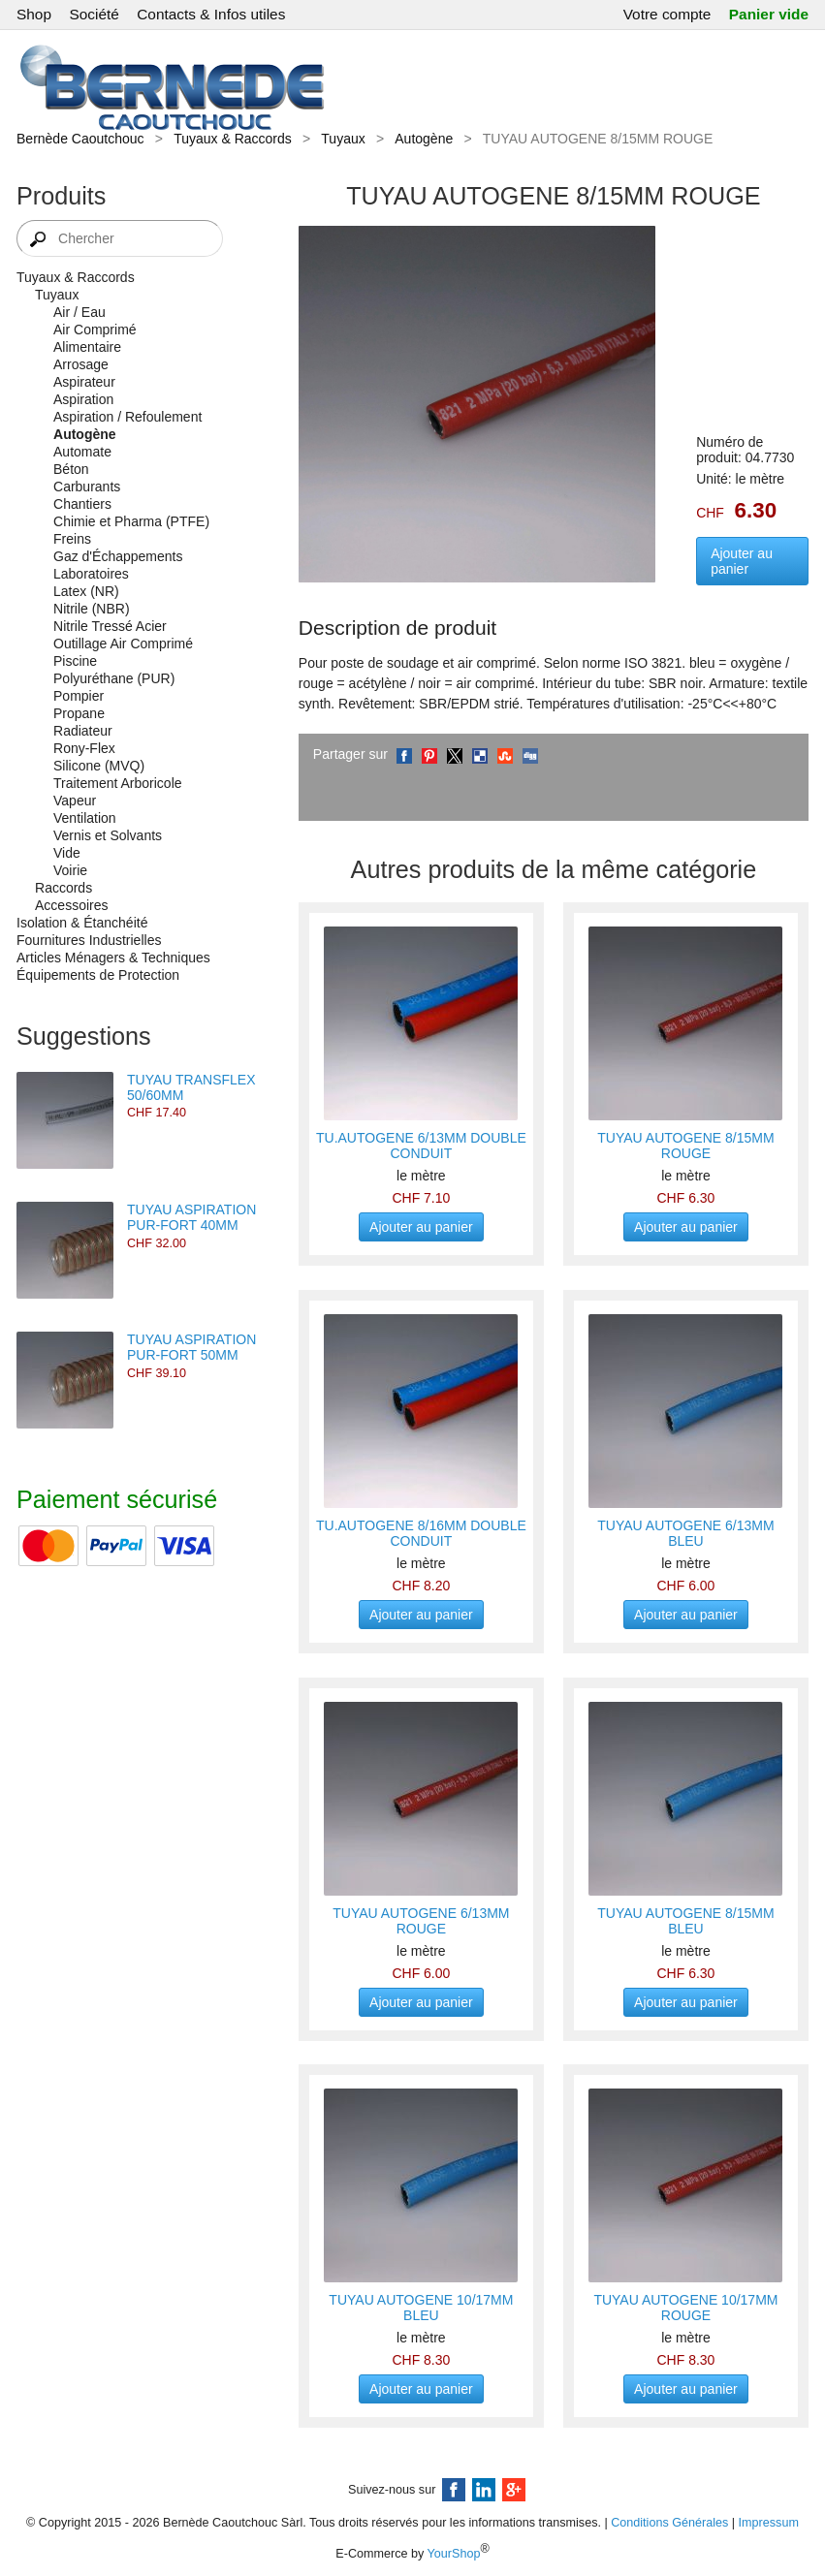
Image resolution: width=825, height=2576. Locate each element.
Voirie (70, 870)
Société (93, 14)
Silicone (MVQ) (98, 765)
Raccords (63, 888)
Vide (66, 853)
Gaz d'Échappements (117, 556)
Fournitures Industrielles (88, 940)
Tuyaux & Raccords (233, 138)
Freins (72, 539)
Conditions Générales (669, 2522)
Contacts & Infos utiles (211, 14)
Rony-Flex (84, 748)
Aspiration (83, 399)
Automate (82, 451)
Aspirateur (84, 382)
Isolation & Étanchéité (81, 922)
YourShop (454, 2554)
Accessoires (71, 905)
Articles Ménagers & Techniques (113, 957)
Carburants (86, 486)
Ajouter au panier (742, 561)
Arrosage (81, 364)
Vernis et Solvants (107, 835)
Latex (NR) (86, 591)
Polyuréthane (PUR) (114, 678)
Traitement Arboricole (117, 783)
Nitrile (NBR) (91, 608)
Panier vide (769, 14)
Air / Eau (79, 312)
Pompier (78, 696)
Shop (33, 14)
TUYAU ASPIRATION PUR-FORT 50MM (191, 1347)
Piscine (75, 661)
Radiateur (82, 731)
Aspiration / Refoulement (127, 417)
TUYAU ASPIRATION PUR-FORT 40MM (191, 1217)
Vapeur (74, 800)
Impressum (769, 2522)
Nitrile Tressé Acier (110, 626)
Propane (79, 713)
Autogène (424, 138)
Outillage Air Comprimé (123, 643)
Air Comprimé (95, 329)
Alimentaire (87, 347)
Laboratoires (91, 574)
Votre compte (667, 14)
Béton (71, 469)
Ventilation (84, 818)
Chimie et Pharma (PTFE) (131, 521)
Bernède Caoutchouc (80, 138)
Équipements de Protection (97, 975)
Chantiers (82, 504)
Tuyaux (343, 138)
